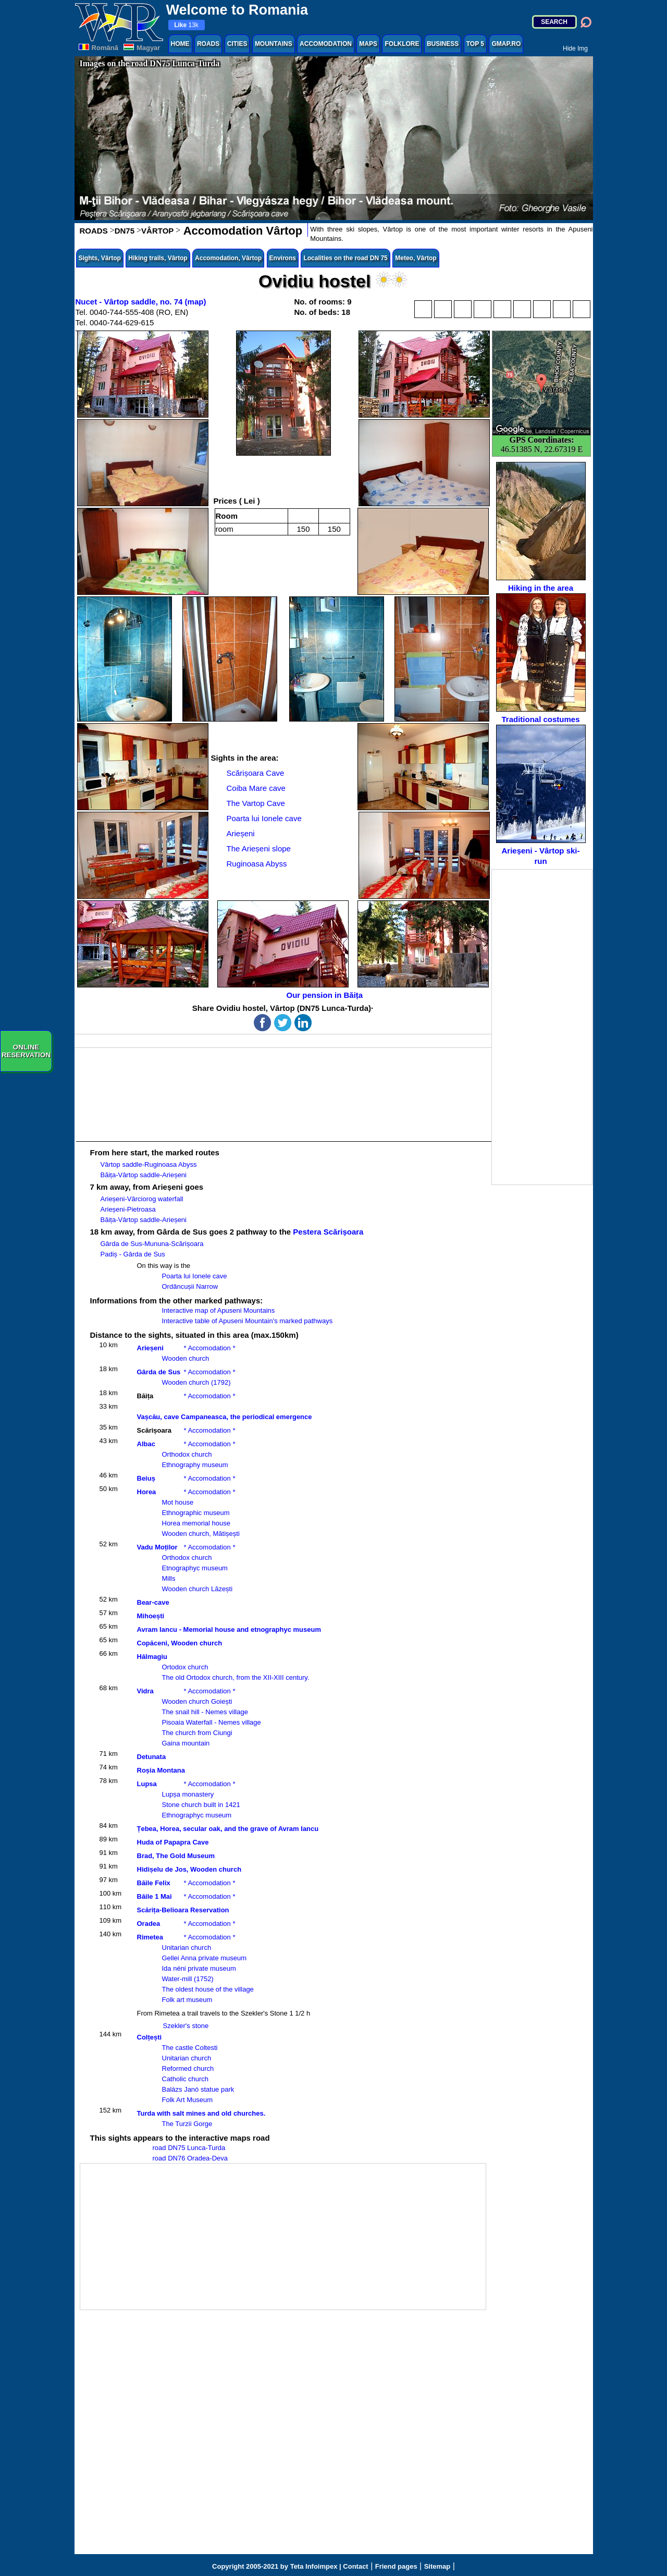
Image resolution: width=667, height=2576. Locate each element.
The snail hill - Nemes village (205, 1712)
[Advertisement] (542, 1027)
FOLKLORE (402, 43)
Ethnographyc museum (197, 1815)
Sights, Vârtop (100, 258)
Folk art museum (187, 2000)
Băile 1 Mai (154, 1896)
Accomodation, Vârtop (228, 258)
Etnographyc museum (195, 1568)
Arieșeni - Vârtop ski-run (541, 795)
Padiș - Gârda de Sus (133, 1254)
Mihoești (151, 1616)
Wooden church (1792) (196, 1382)
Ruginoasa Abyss (257, 863)
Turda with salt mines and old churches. (201, 2113)
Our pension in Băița (325, 995)
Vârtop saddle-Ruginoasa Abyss (149, 1164)
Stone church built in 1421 (201, 1805)
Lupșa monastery (188, 1794)
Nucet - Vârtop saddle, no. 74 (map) (141, 301)
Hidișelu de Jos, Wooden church (189, 1869)
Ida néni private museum (199, 1968)
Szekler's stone (186, 2026)
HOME (180, 43)
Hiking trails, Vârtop (157, 258)
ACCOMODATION (326, 43)
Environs (282, 258)
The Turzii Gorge (187, 2124)
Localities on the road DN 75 (345, 258)
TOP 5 (475, 43)
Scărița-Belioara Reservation (183, 1910)
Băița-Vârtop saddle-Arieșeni (144, 1175)
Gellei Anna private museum (204, 1958)
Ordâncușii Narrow (190, 1286)
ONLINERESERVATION (26, 1051)
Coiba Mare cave (256, 788)
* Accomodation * (210, 1348)
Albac (146, 1444)
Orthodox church (187, 1454)
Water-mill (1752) (188, 1979)
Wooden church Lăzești (197, 1589)
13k (186, 25)
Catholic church (185, 2079)
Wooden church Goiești (197, 1701)
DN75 (124, 230)
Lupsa (147, 1784)
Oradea (148, 1923)
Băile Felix (153, 1883)
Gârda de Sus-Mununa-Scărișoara (152, 1244)
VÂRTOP (157, 230)
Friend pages (396, 2566)
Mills (169, 1578)
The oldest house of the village (208, 1989)
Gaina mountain (186, 1743)
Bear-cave (153, 1602)
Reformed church (188, 2068)
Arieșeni (241, 833)
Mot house (178, 1502)
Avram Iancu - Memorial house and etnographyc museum (229, 1629)
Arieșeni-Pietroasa (128, 1209)
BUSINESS (443, 43)
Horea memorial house (196, 1523)
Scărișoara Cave (256, 772)
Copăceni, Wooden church (180, 1643)
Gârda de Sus (159, 1372)
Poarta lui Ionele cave (264, 818)
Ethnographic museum (196, 1513)
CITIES (237, 43)
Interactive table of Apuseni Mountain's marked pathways (247, 1321)
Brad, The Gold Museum (176, 1856)
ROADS (208, 43)
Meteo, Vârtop (415, 258)
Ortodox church (185, 1667)
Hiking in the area (541, 527)
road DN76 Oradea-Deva (190, 2158)
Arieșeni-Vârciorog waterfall (142, 1199)
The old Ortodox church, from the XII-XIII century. (236, 1677)
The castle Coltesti (190, 2048)
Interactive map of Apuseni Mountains (218, 1310)
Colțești (149, 2037)
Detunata (151, 1757)
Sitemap (437, 2566)
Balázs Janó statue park (198, 2089)
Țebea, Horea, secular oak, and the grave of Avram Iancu (228, 1829)
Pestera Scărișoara (328, 1231)
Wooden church (185, 1358)
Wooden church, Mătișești (201, 1533)
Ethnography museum (195, 1465)
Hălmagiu (152, 1657)
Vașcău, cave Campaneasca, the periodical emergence (224, 1417)
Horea (146, 1492)
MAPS (368, 43)
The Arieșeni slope (259, 848)
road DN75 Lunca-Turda (189, 2148)
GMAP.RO (506, 43)
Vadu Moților (157, 1547)
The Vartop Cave (256, 803)
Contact (355, 2566)
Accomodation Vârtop (241, 230)
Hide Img (575, 48)
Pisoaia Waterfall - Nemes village (211, 1722)
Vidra (145, 1691)
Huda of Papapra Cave (173, 1842)
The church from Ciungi (197, 1733)
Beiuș (146, 1478)
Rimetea (150, 1937)
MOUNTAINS (273, 43)
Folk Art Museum (187, 2100)
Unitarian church (187, 1947)
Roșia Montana (161, 1770)
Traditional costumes (541, 658)
